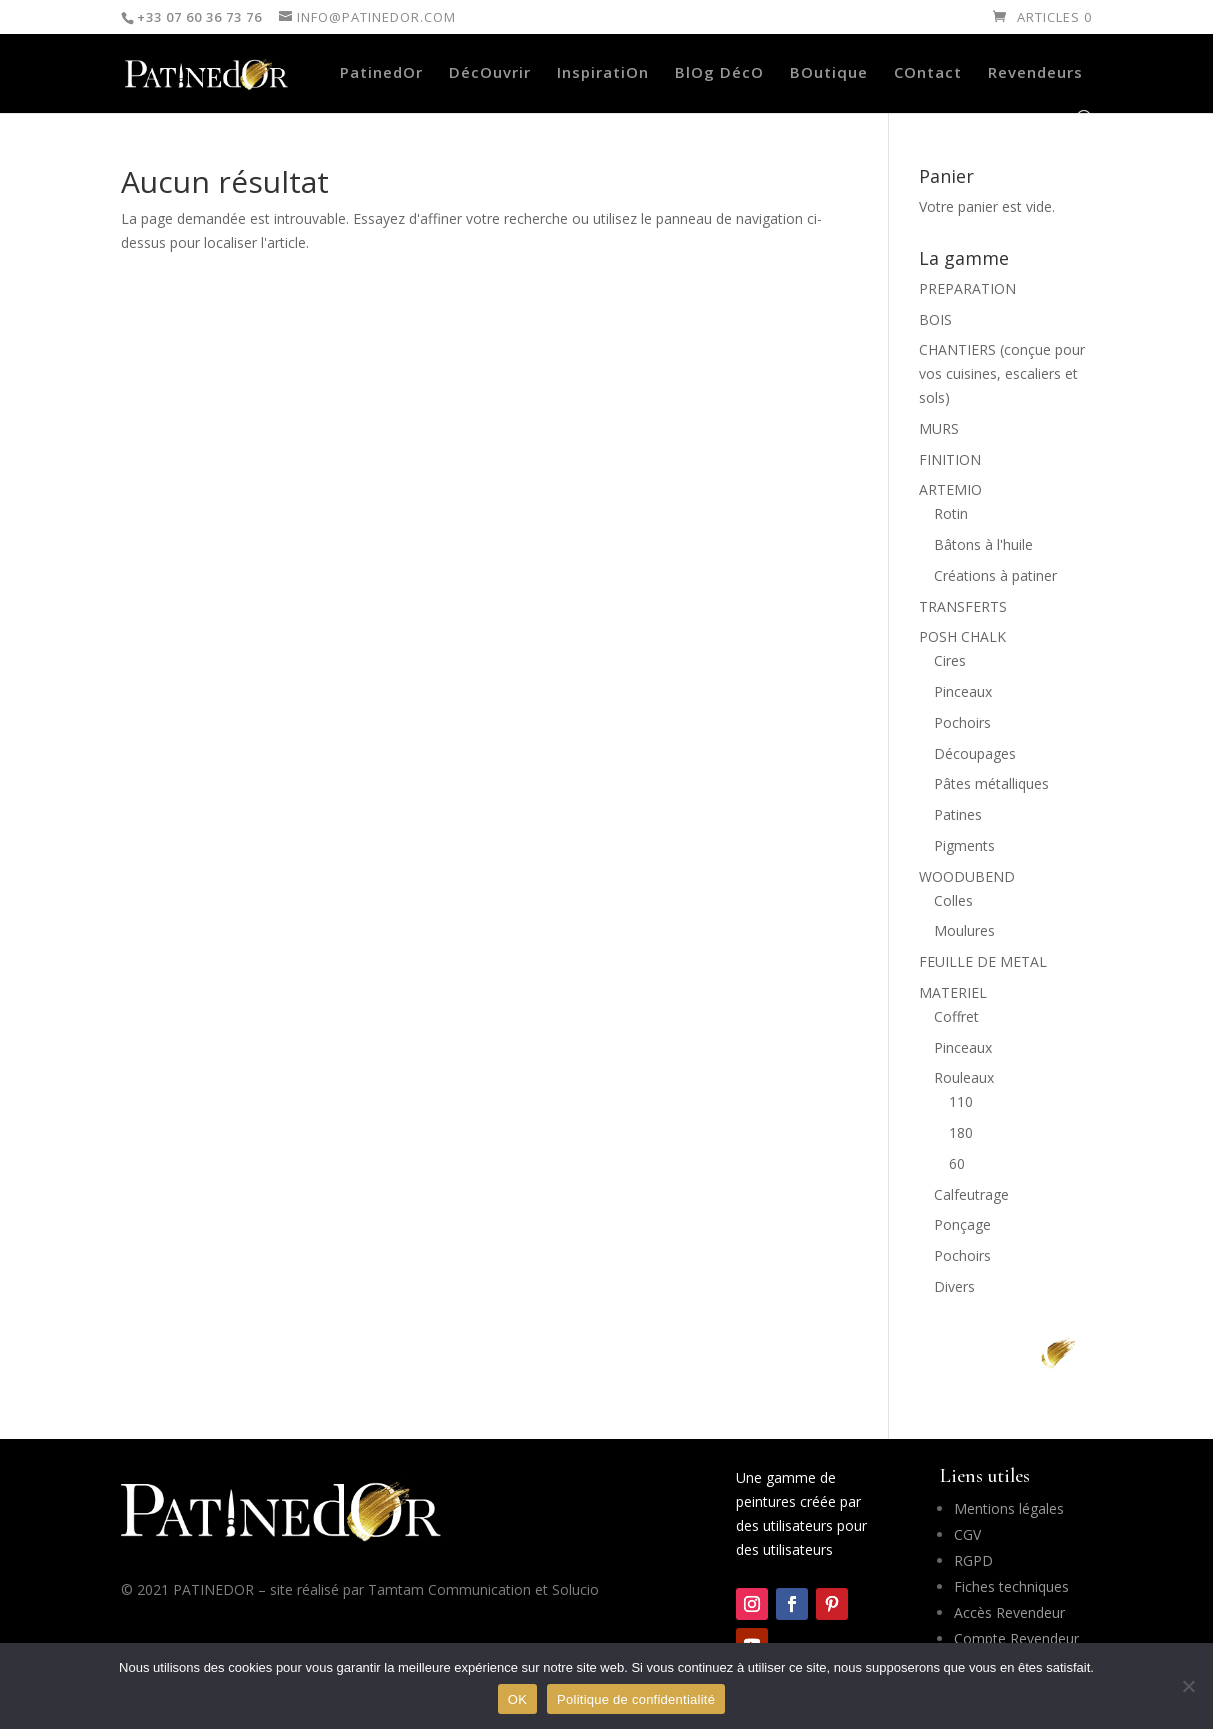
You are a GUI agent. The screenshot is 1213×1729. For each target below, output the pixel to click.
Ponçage (962, 1224)
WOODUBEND (967, 876)
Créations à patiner (995, 575)
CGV (967, 1534)
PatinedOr (381, 73)
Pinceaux (963, 691)
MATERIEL (953, 992)
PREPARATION (967, 288)
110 (961, 1101)
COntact (928, 73)
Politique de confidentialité (636, 1699)
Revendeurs (1035, 73)
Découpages (975, 753)
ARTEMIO (950, 489)
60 (957, 1163)
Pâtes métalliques (991, 783)
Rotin (951, 513)
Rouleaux (964, 1077)
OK (517, 1699)
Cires (950, 660)
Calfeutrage (971, 1194)
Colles (953, 900)
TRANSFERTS (963, 606)
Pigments (964, 845)
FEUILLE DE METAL (983, 961)
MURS (939, 428)
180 (961, 1132)
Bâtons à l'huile (983, 544)
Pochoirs (962, 722)
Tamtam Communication (449, 1589)
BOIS (935, 319)
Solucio (575, 1589)
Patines (958, 814)
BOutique (829, 73)
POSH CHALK (962, 636)
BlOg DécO (719, 73)
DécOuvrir (490, 73)
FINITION (950, 459)
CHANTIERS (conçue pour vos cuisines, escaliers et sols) (1002, 373)
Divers (954, 1286)
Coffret (956, 1016)
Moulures (964, 930)
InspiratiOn (603, 73)
